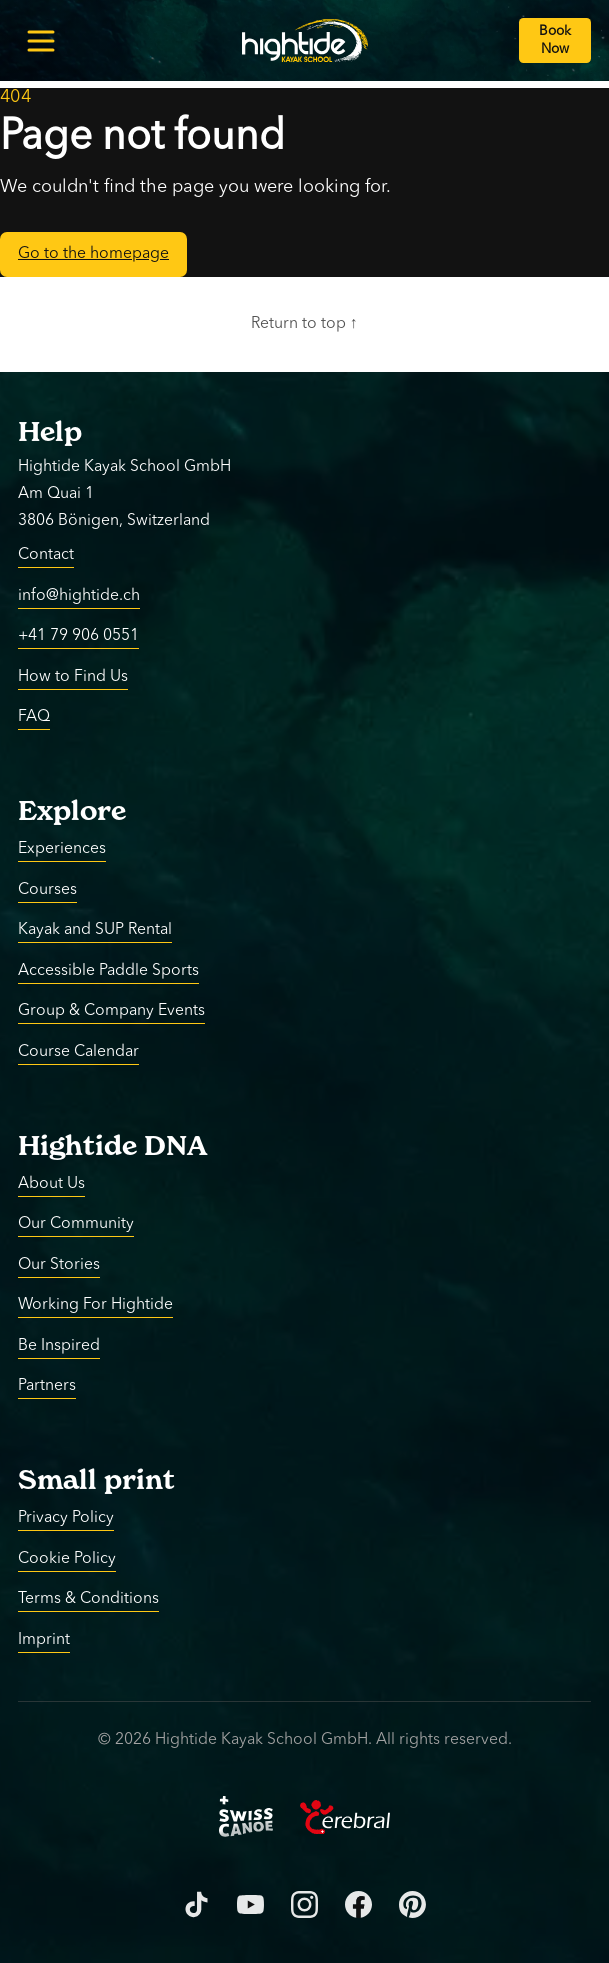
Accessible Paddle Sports (108, 970)
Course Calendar (78, 1051)
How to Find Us (73, 676)
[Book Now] (555, 40)
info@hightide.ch (79, 595)
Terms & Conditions (88, 1599)
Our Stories (59, 1264)
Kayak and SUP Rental (95, 930)
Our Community (76, 1224)
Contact (46, 555)
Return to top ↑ (304, 324)
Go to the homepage (93, 254)
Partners (47, 1386)
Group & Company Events (111, 1011)
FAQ (34, 717)
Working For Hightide (95, 1305)
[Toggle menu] (40, 40)
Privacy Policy (66, 1518)
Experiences (62, 849)
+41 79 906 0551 (78, 636)
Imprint (44, 1639)
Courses (47, 889)
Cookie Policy (67, 1558)
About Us (51, 1183)
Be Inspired (59, 1345)
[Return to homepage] (304, 40)
